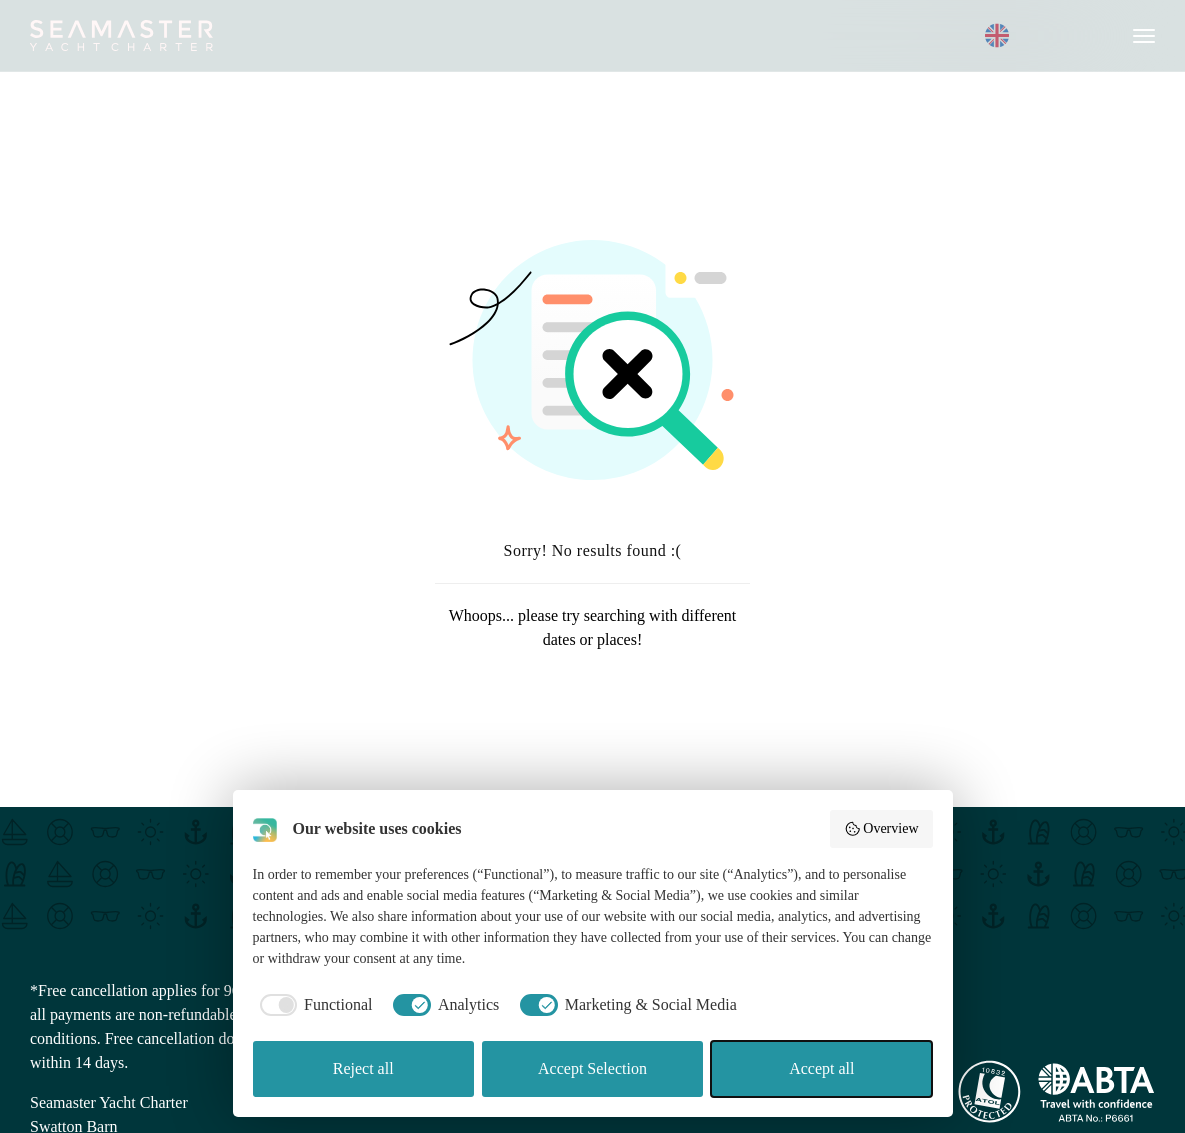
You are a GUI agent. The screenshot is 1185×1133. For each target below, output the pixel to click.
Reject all (363, 1068)
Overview (881, 829)
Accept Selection (592, 1068)
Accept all (821, 1068)
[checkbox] (313, 1005)
